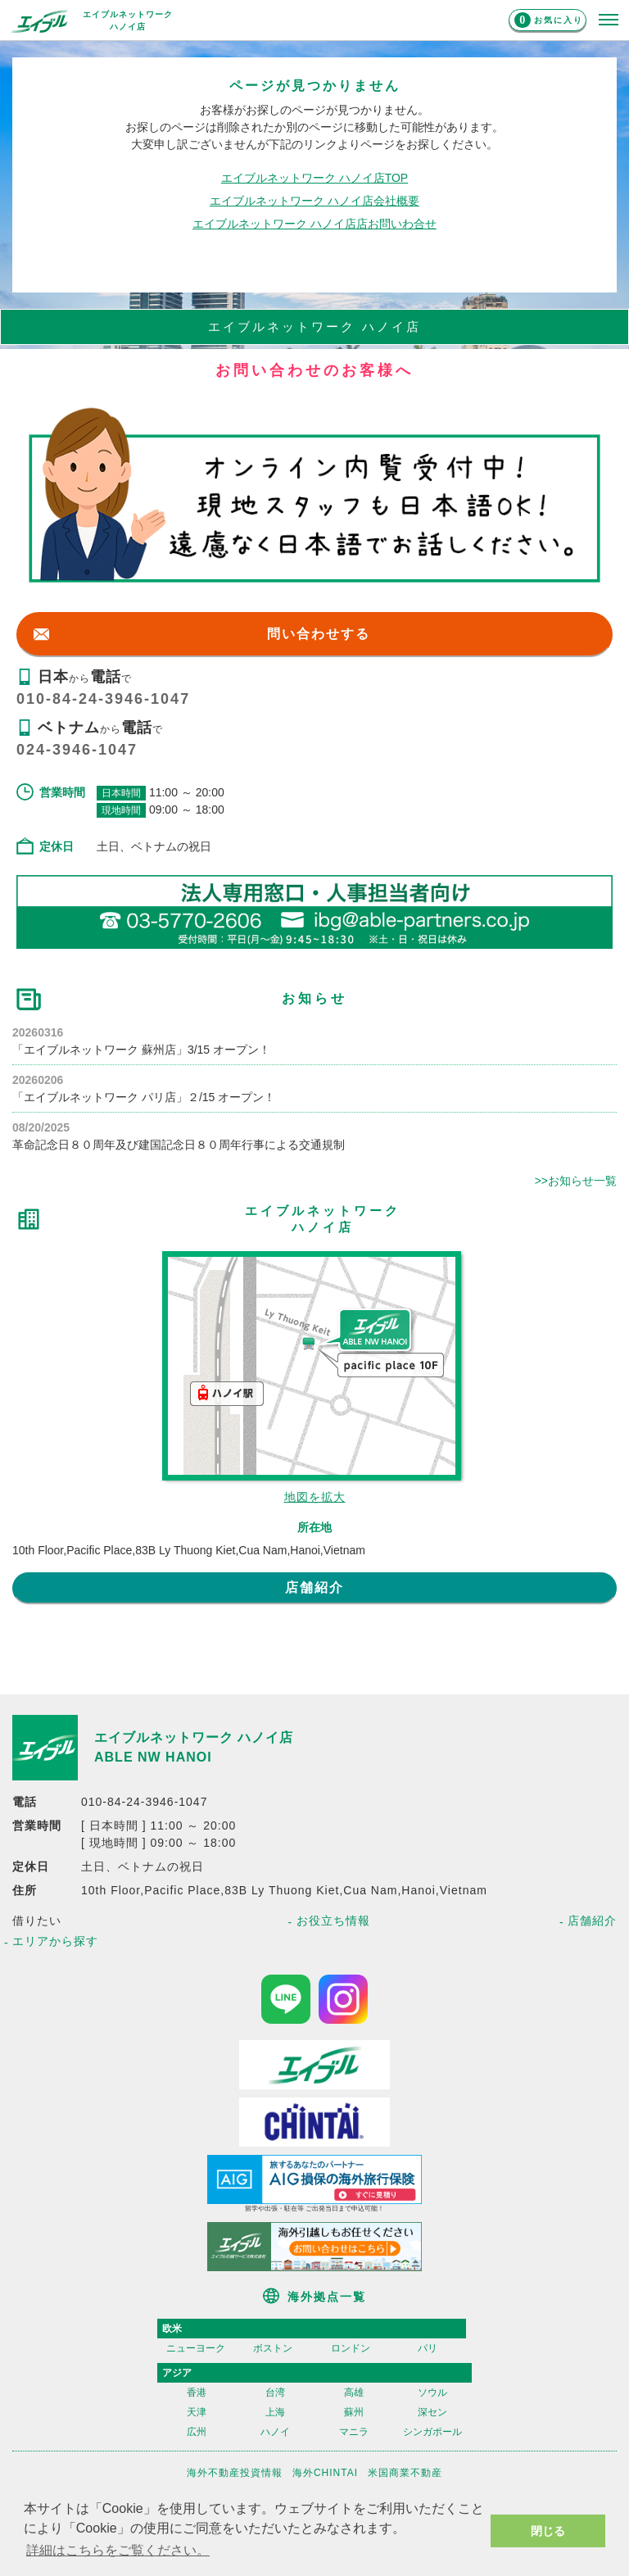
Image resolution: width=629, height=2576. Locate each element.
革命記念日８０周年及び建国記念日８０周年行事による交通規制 (178, 1144)
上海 (275, 2412)
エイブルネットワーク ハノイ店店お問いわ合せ (314, 223)
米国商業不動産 (405, 2472)
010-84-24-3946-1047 (103, 699)
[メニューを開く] (608, 20)
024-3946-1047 (77, 750)
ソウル (432, 2392)
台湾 (275, 2392)
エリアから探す (55, 1941)
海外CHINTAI (325, 2472)
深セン (432, 2412)
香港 (196, 2392)
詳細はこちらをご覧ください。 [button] (118, 2550)
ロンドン (350, 2348)
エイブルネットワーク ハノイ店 (193, 1737)
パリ (427, 2348)
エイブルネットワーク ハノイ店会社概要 (314, 200)
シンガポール (432, 2432)
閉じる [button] (548, 2530)
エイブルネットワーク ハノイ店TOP (314, 177)
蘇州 (354, 2412)
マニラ (354, 2432)
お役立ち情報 (333, 1920)
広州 (196, 2432)
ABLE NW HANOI (153, 1757)
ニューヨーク (195, 2348)
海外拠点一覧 (326, 2296)
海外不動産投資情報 (235, 2472)
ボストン (272, 2348)
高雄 (354, 2392)
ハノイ (275, 2432)
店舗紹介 (314, 1587)
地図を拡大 (315, 1496)
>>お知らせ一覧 (576, 1180)
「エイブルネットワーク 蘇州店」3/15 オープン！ (141, 1049)
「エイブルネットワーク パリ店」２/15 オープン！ (143, 1097)
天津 (196, 2412)
